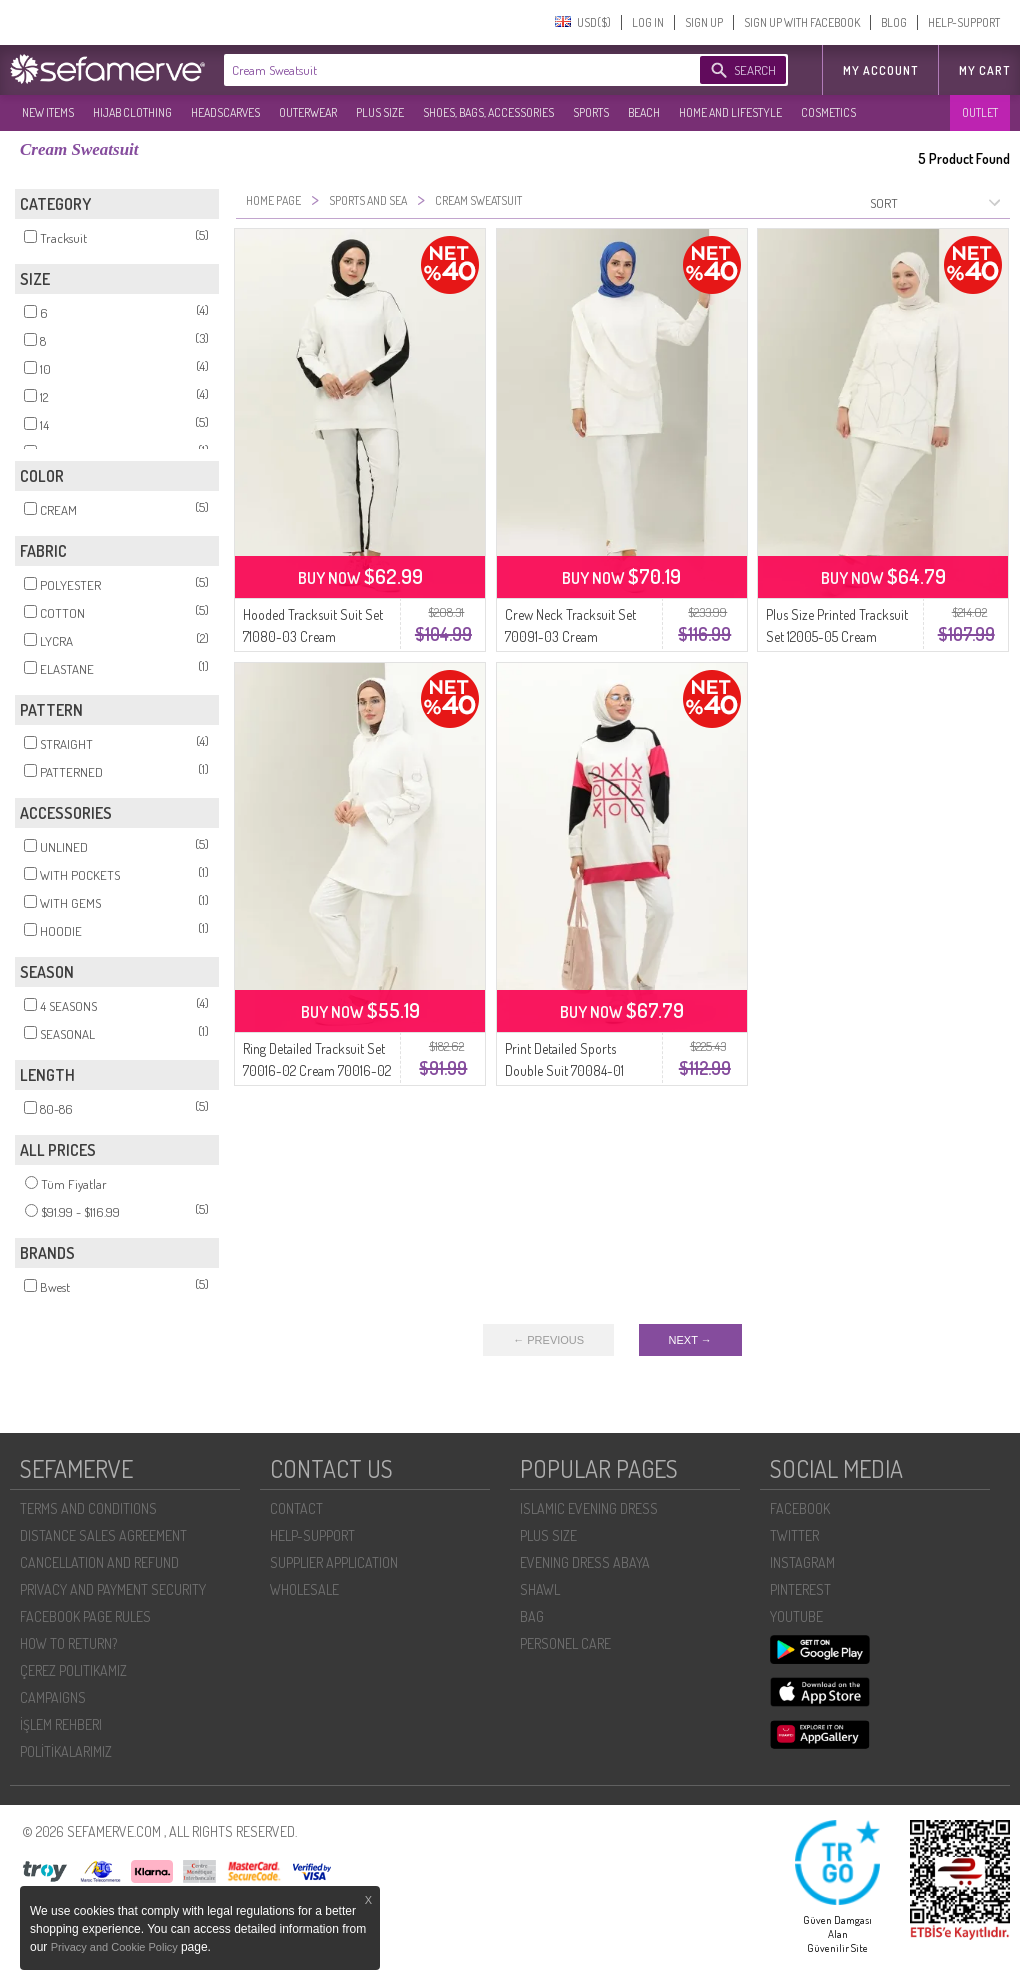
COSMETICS (828, 112)
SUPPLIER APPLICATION (334, 1562)
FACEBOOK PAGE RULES (85, 1616)
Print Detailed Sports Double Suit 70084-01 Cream (564, 1070)
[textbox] (442, 70)
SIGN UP (704, 22)
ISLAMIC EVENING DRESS (589, 1508)
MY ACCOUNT (880, 70)
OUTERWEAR (308, 112)
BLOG (894, 22)
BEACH (644, 112)
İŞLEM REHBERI (61, 1724)
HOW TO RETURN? (68, 1643)
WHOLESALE (304, 1589)
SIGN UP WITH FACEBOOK (802, 22)
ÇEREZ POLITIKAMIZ (73, 1670)
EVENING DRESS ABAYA (585, 1562)
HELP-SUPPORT (964, 22)
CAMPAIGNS (53, 1697)
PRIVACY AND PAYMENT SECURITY (113, 1589)
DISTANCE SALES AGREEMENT (103, 1535)
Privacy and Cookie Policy (116, 1947)
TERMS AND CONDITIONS (88, 1508)
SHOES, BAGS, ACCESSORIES (488, 112)
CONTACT (296, 1508)
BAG (532, 1616)
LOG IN (648, 22)
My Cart (984, 70)
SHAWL (540, 1589)
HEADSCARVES (225, 112)
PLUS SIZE (380, 112)
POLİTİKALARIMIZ (66, 1751)
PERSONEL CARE (565, 1643)
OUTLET (980, 112)
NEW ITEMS (48, 112)
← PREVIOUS (548, 1340)
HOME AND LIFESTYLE (730, 112)
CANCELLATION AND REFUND (99, 1562)
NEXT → (690, 1340)
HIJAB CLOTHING (132, 112)
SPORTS (591, 112)
